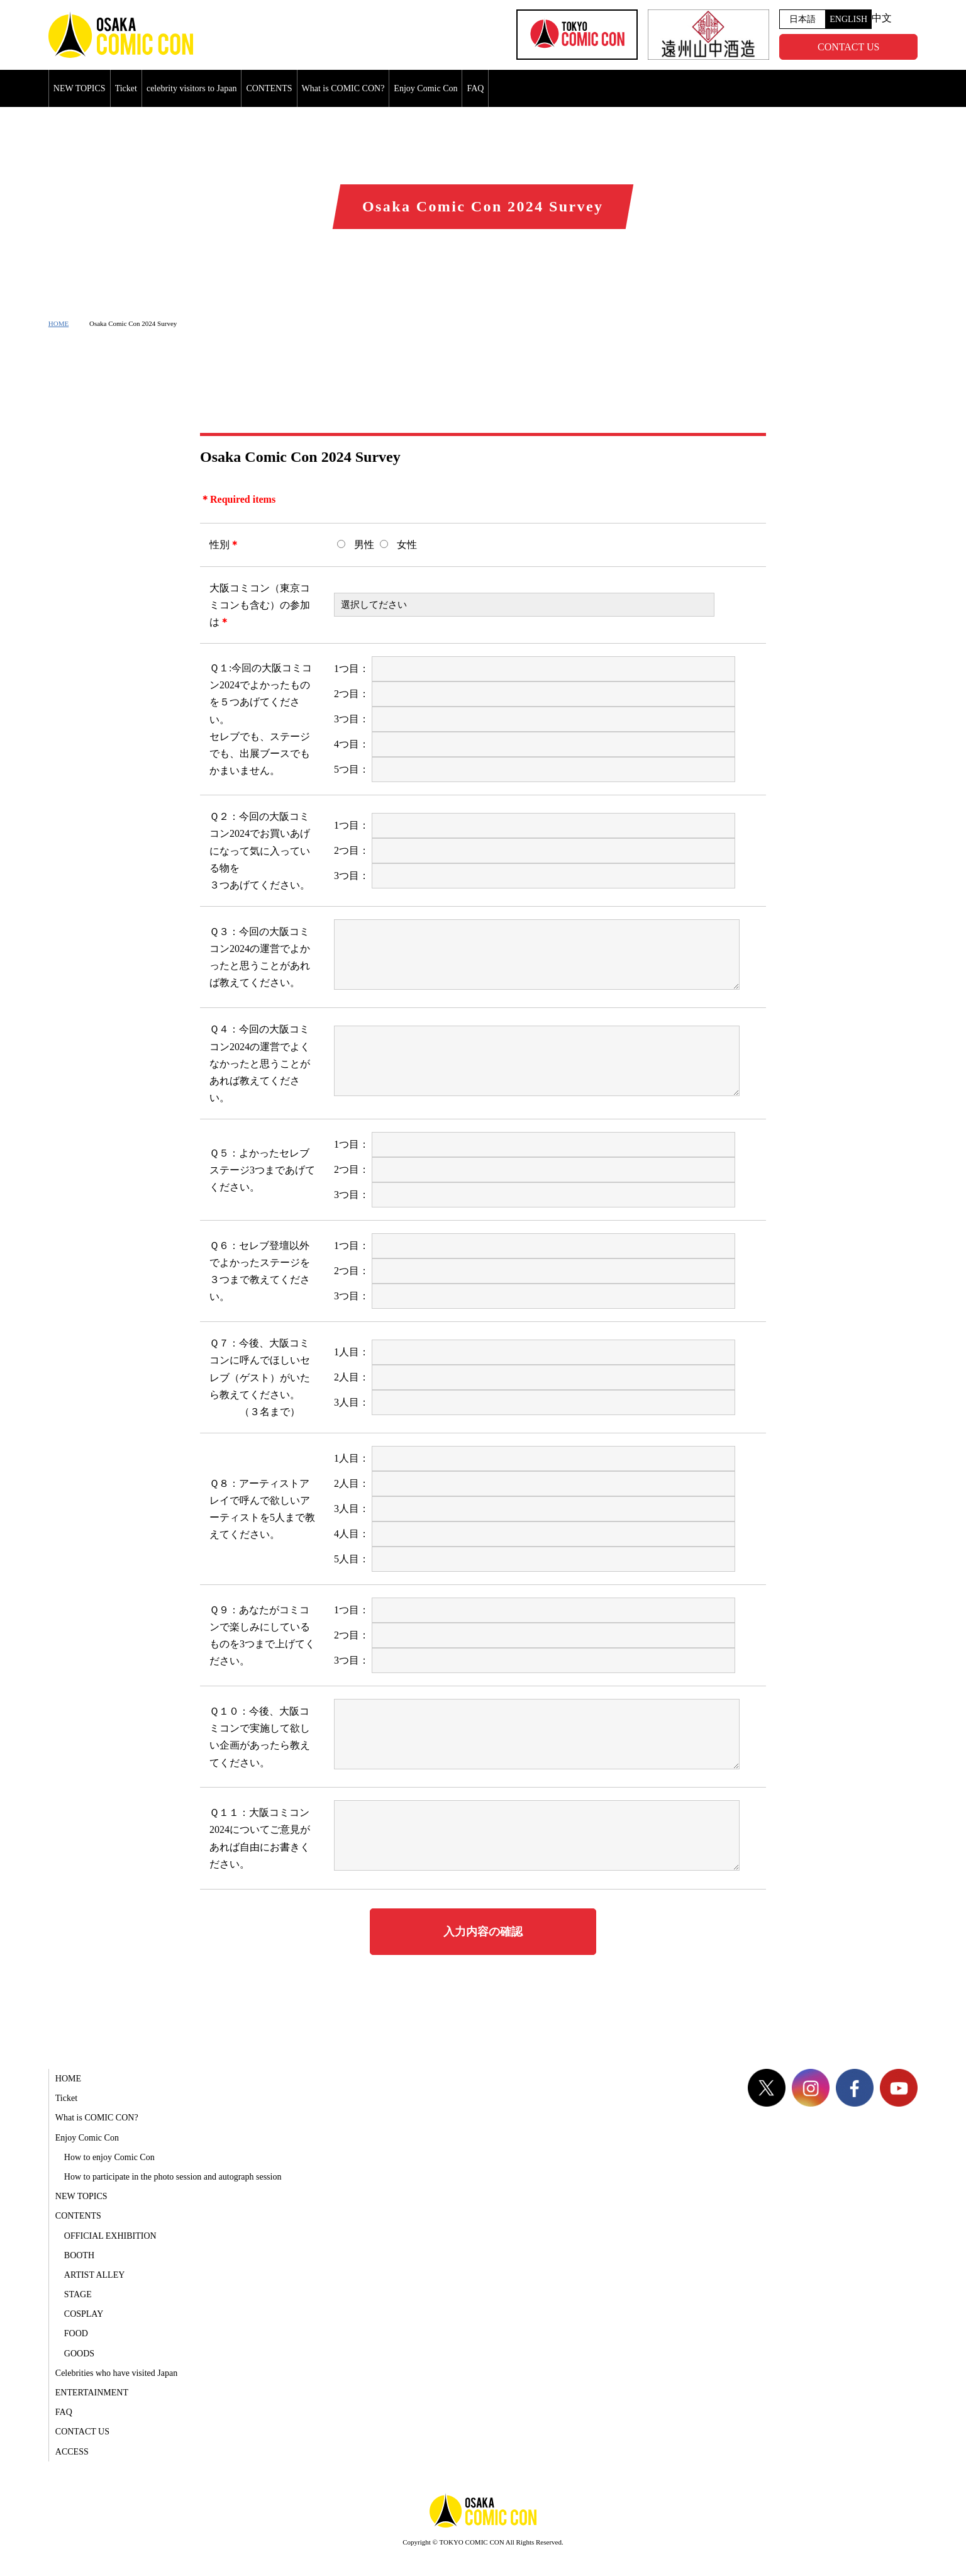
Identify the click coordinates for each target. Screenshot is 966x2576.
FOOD (76, 2333)
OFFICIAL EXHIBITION (110, 2236)
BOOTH (79, 2255)
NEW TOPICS (79, 88)
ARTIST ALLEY (94, 2275)
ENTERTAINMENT (91, 2392)
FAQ (475, 88)
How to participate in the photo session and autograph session (173, 2176)
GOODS (79, 2353)
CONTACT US (848, 47)
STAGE (78, 2294)
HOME (58, 323)
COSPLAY (84, 2314)
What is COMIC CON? (343, 88)
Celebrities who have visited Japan (116, 2373)
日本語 (802, 19)
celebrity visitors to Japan (191, 88)
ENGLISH (848, 19)
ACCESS (72, 2451)
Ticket (126, 88)
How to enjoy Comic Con (109, 2157)
